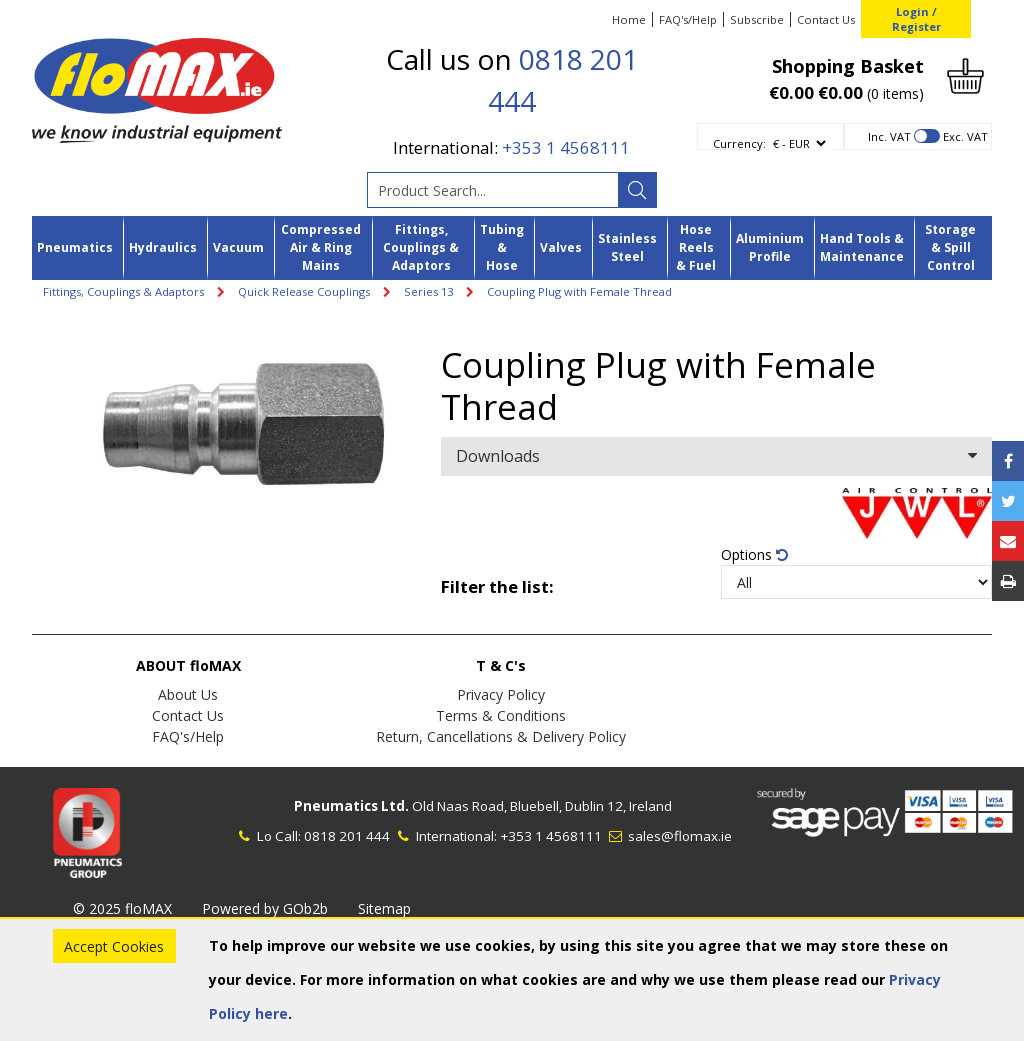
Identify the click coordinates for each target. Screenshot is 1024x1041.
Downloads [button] (716, 456)
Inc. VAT (889, 136)
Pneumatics (75, 247)
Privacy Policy (501, 694)
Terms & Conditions (501, 715)
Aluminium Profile (770, 247)
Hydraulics (163, 247)
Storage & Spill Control (950, 248)
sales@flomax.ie (668, 836)
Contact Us (826, 19)
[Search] (637, 190)
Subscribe (757, 19)
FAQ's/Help (688, 19)
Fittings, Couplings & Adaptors (421, 248)
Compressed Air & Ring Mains (321, 248)
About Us (188, 694)
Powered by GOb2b (265, 908)
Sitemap (384, 908)
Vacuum (238, 247)
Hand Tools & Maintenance (862, 247)
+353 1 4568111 (566, 147)
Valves (561, 247)
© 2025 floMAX (122, 908)
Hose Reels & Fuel (696, 248)
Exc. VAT (965, 136)
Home (629, 19)
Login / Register (916, 19)
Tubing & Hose (502, 248)
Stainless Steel (627, 247)
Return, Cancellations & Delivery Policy (501, 736)
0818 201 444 (347, 836)
